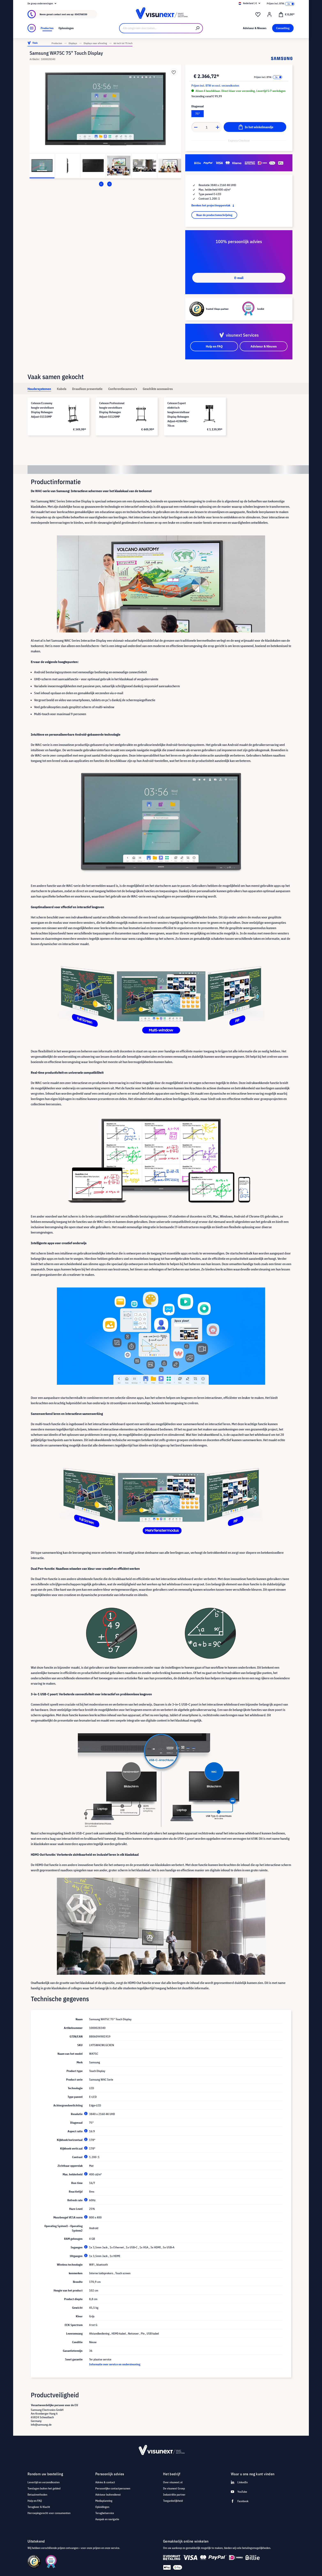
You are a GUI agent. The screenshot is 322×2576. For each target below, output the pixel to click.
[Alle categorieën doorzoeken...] (156, 28)
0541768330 (81, 14)
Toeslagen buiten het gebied (44, 2488)
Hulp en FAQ (35, 2501)
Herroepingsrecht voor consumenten (49, 2513)
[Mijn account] (269, 14)
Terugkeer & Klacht (39, 2507)
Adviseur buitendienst (108, 2494)
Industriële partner (174, 2494)
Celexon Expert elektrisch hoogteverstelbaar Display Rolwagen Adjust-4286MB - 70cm (178, 414)
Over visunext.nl (173, 2482)
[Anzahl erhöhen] (217, 127)
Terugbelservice (104, 2513)
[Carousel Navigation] (105, 184)
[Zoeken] (198, 28)
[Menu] (32, 28)
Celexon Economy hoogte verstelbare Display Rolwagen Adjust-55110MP (42, 409)
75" (197, 113)
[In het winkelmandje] (255, 127)
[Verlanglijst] (257, 14)
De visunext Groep (174, 2488)
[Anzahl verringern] (195, 127)
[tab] (39, 388)
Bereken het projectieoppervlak (213, 205)
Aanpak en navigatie (107, 2519)
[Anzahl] (207, 127)
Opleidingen (102, 2507)
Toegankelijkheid (173, 2501)
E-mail (238, 278)
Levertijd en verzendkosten (44, 2482)
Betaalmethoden (37, 2494)
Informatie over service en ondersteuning (114, 2364)
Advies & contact (105, 2482)
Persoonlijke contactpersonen (112, 2488)
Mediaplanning (103, 2501)
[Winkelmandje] (286, 14)
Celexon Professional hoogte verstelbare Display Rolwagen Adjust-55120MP (111, 409)
